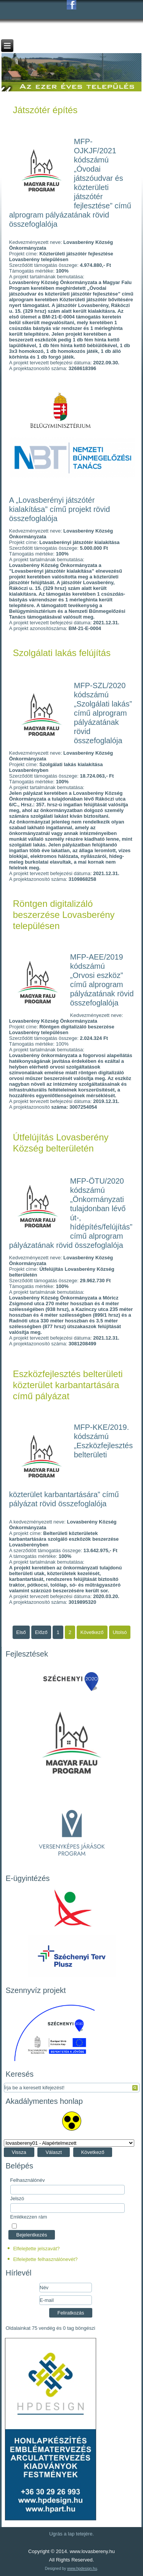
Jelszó (17, 2198)
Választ (53, 2152)
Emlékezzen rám (28, 2217)
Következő (92, 2152)
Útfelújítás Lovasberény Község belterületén (61, 1142)
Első (21, 1632)
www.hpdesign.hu (82, 2568)
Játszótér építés (45, 110)
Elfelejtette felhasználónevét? (45, 2259)
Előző (41, 1632)
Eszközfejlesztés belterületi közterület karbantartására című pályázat (68, 1385)
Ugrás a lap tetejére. (71, 2534)
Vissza (19, 2152)
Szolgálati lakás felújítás (62, 653)
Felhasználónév (27, 2180)
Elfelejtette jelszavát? (36, 2248)
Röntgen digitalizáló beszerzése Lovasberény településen (64, 914)
